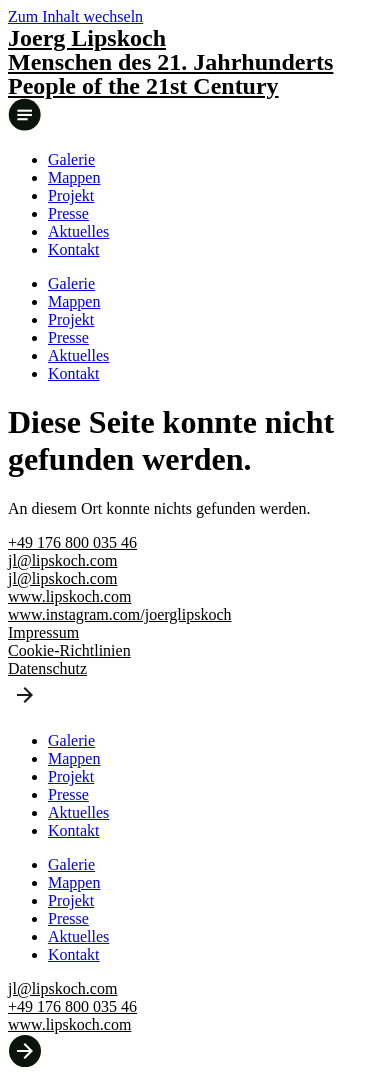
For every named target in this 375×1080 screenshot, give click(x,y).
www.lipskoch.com (69, 596)
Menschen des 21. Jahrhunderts (170, 62)
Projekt (71, 195)
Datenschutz (47, 668)
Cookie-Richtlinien (69, 650)
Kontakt (74, 249)
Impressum (43, 632)
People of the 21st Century (143, 86)
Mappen (74, 177)
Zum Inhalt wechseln (75, 16)
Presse (68, 213)
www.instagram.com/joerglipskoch (120, 614)
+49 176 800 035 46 (72, 542)
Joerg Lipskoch (87, 38)
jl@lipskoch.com (62, 560)
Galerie (71, 159)
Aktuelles (78, 231)
